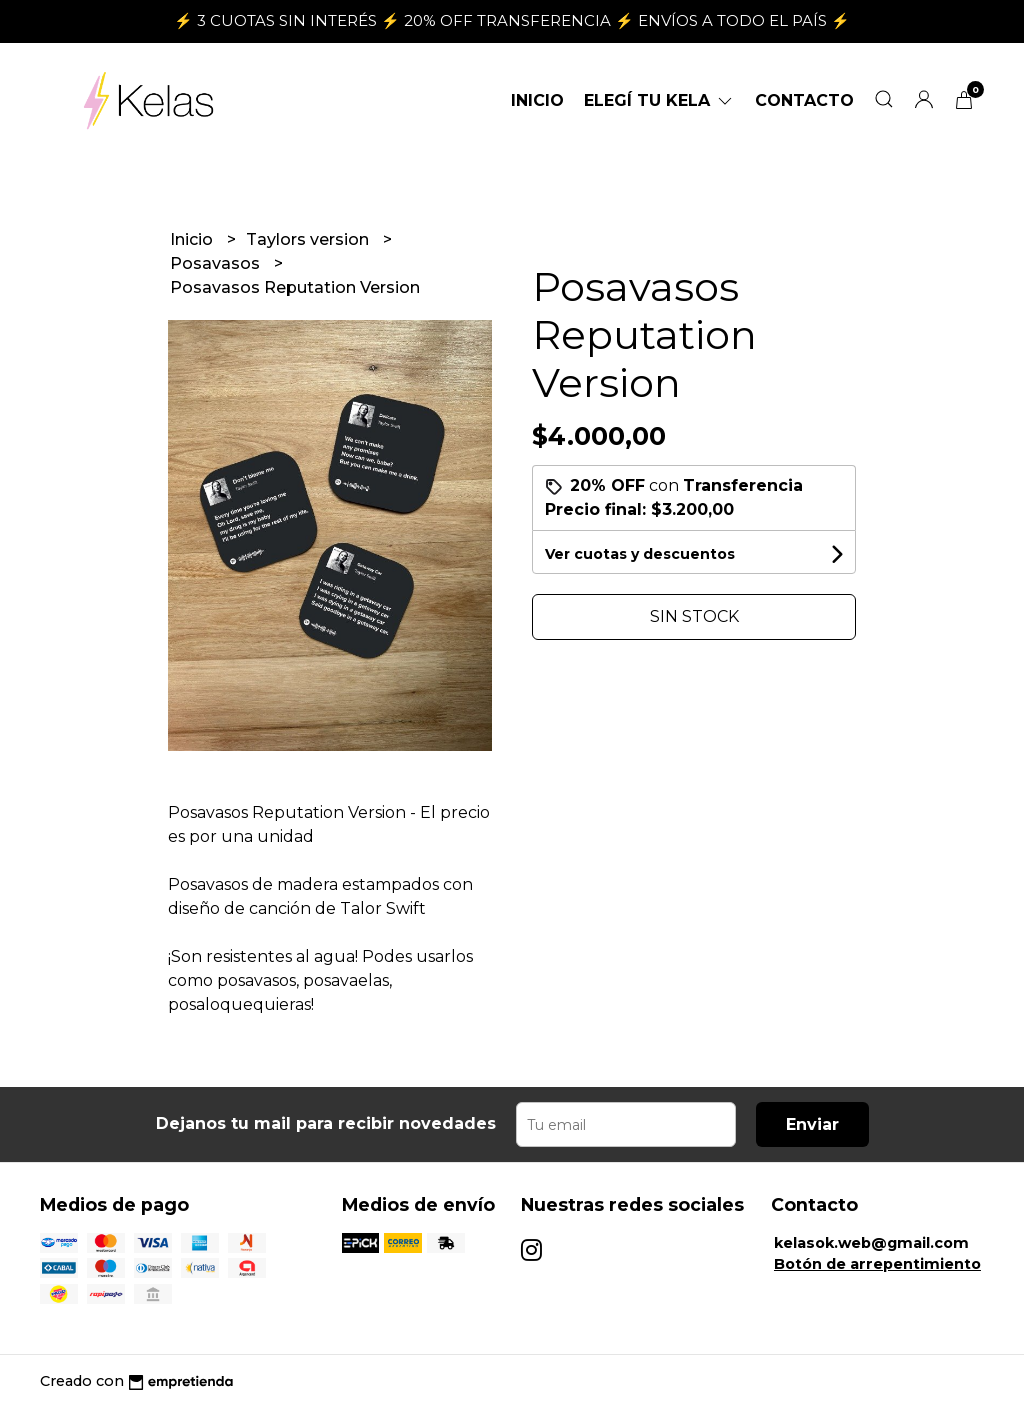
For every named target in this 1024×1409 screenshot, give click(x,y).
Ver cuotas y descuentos (640, 554)
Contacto (804, 100)
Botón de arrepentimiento (877, 1264)
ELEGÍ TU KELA (659, 100)
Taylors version (309, 239)
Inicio (537, 100)
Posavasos (217, 263)
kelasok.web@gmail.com (871, 1243)
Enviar (812, 1124)
